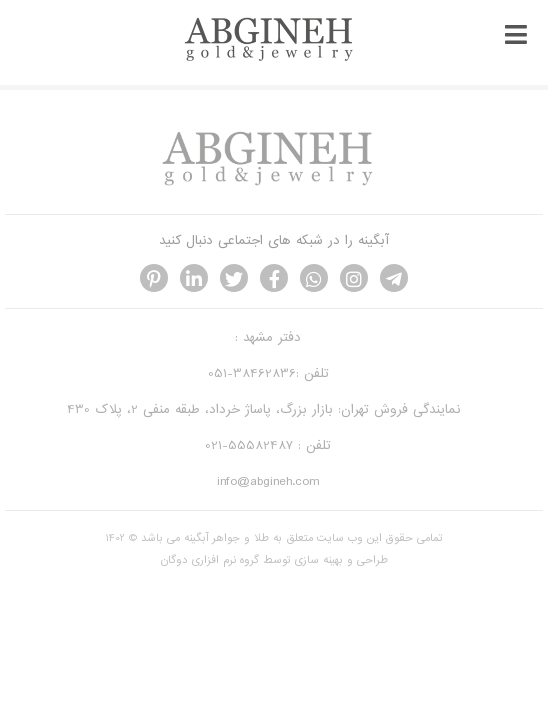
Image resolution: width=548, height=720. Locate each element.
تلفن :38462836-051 (268, 373)
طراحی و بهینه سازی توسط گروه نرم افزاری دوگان (274, 560)
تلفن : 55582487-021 (268, 445)
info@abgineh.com (268, 481)
